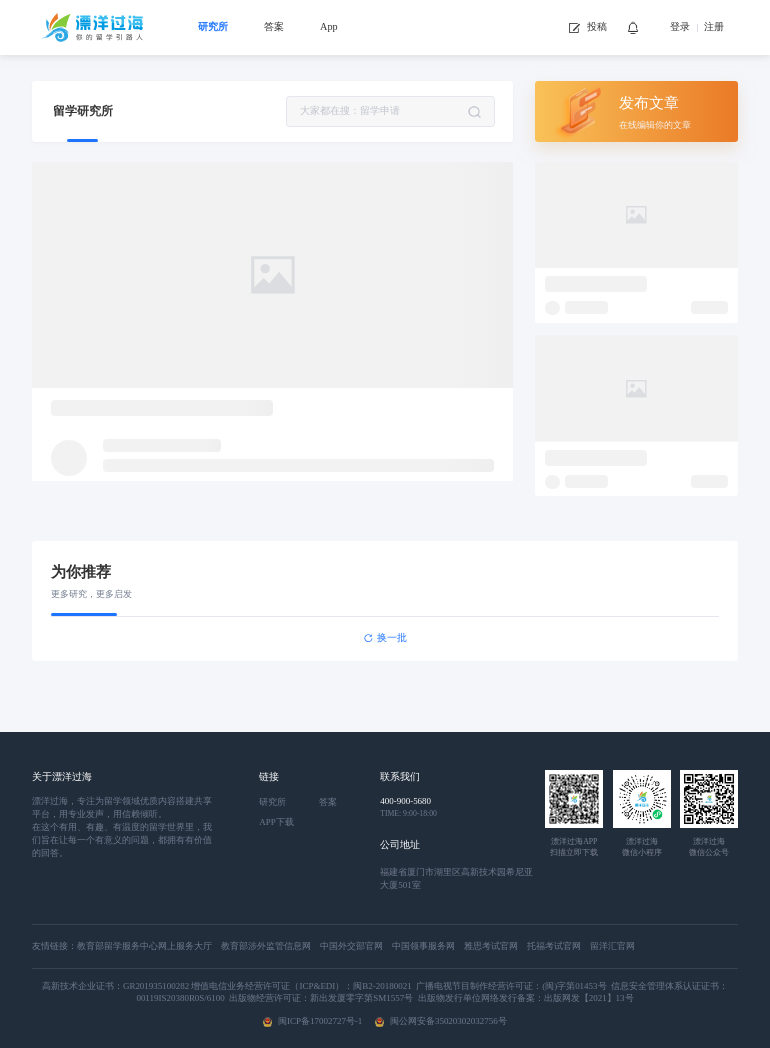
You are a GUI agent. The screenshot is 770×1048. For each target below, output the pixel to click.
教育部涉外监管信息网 (270, 946)
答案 (274, 26)
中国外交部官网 (356, 946)
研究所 (213, 26)
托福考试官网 (558, 946)
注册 (714, 26)
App (329, 26)
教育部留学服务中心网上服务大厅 (149, 946)
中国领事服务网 (428, 946)
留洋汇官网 (612, 946)
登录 (680, 26)
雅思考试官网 (495, 946)
